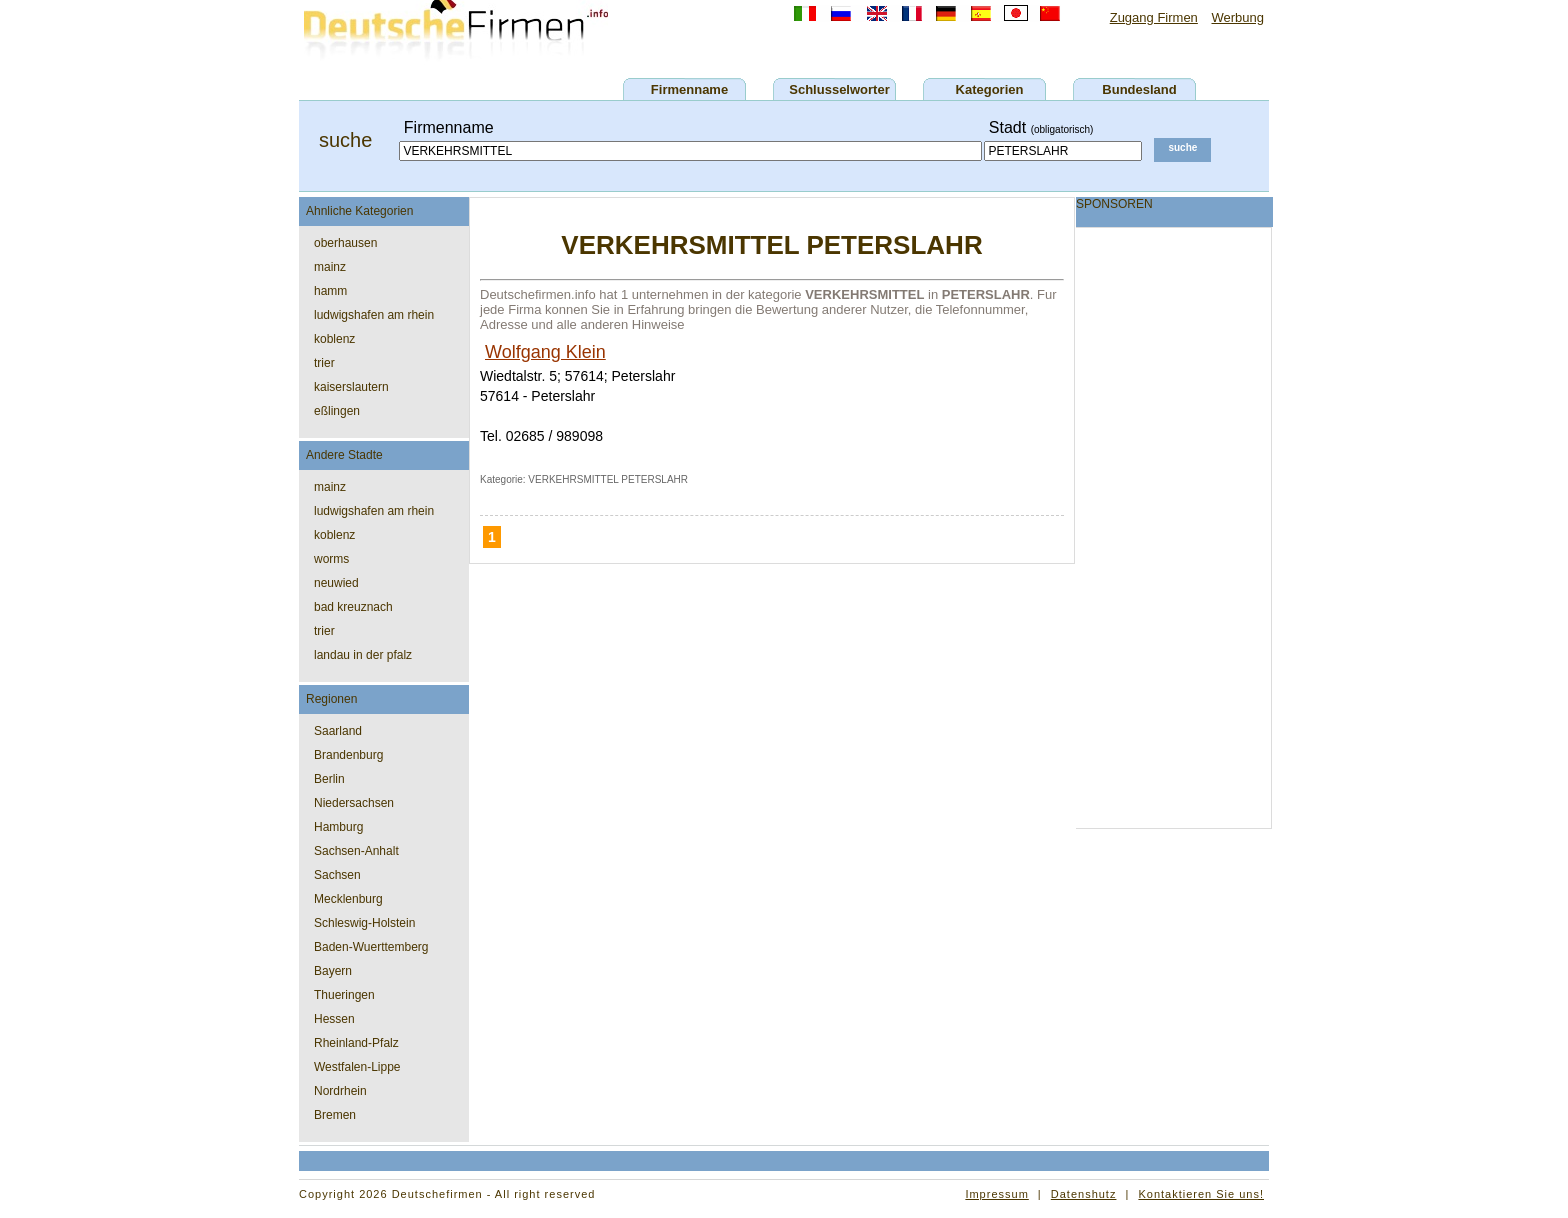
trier (324, 363)
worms (331, 559)
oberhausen (345, 243)
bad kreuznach (353, 607)
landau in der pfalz (363, 655)
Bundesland (1139, 89)
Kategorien (990, 89)
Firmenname (689, 89)
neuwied (336, 583)
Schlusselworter (839, 89)
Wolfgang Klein (545, 352)
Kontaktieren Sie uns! (1201, 1194)
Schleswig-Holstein (364, 923)
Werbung (1237, 17)
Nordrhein (340, 1091)
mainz (330, 267)
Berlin (329, 779)
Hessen (334, 1019)
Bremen (335, 1115)
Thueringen (344, 995)
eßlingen (337, 411)
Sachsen (337, 875)
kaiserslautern (351, 387)
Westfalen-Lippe (357, 1067)
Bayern (333, 971)
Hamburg (338, 827)
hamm (330, 291)
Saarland (338, 731)
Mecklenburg (348, 899)
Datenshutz (1084, 1194)
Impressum (996, 1194)
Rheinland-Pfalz (356, 1043)
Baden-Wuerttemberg (371, 947)
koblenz (334, 339)
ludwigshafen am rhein (374, 315)
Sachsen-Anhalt (356, 851)
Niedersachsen (354, 803)
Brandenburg (348, 755)
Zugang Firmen (1154, 17)
